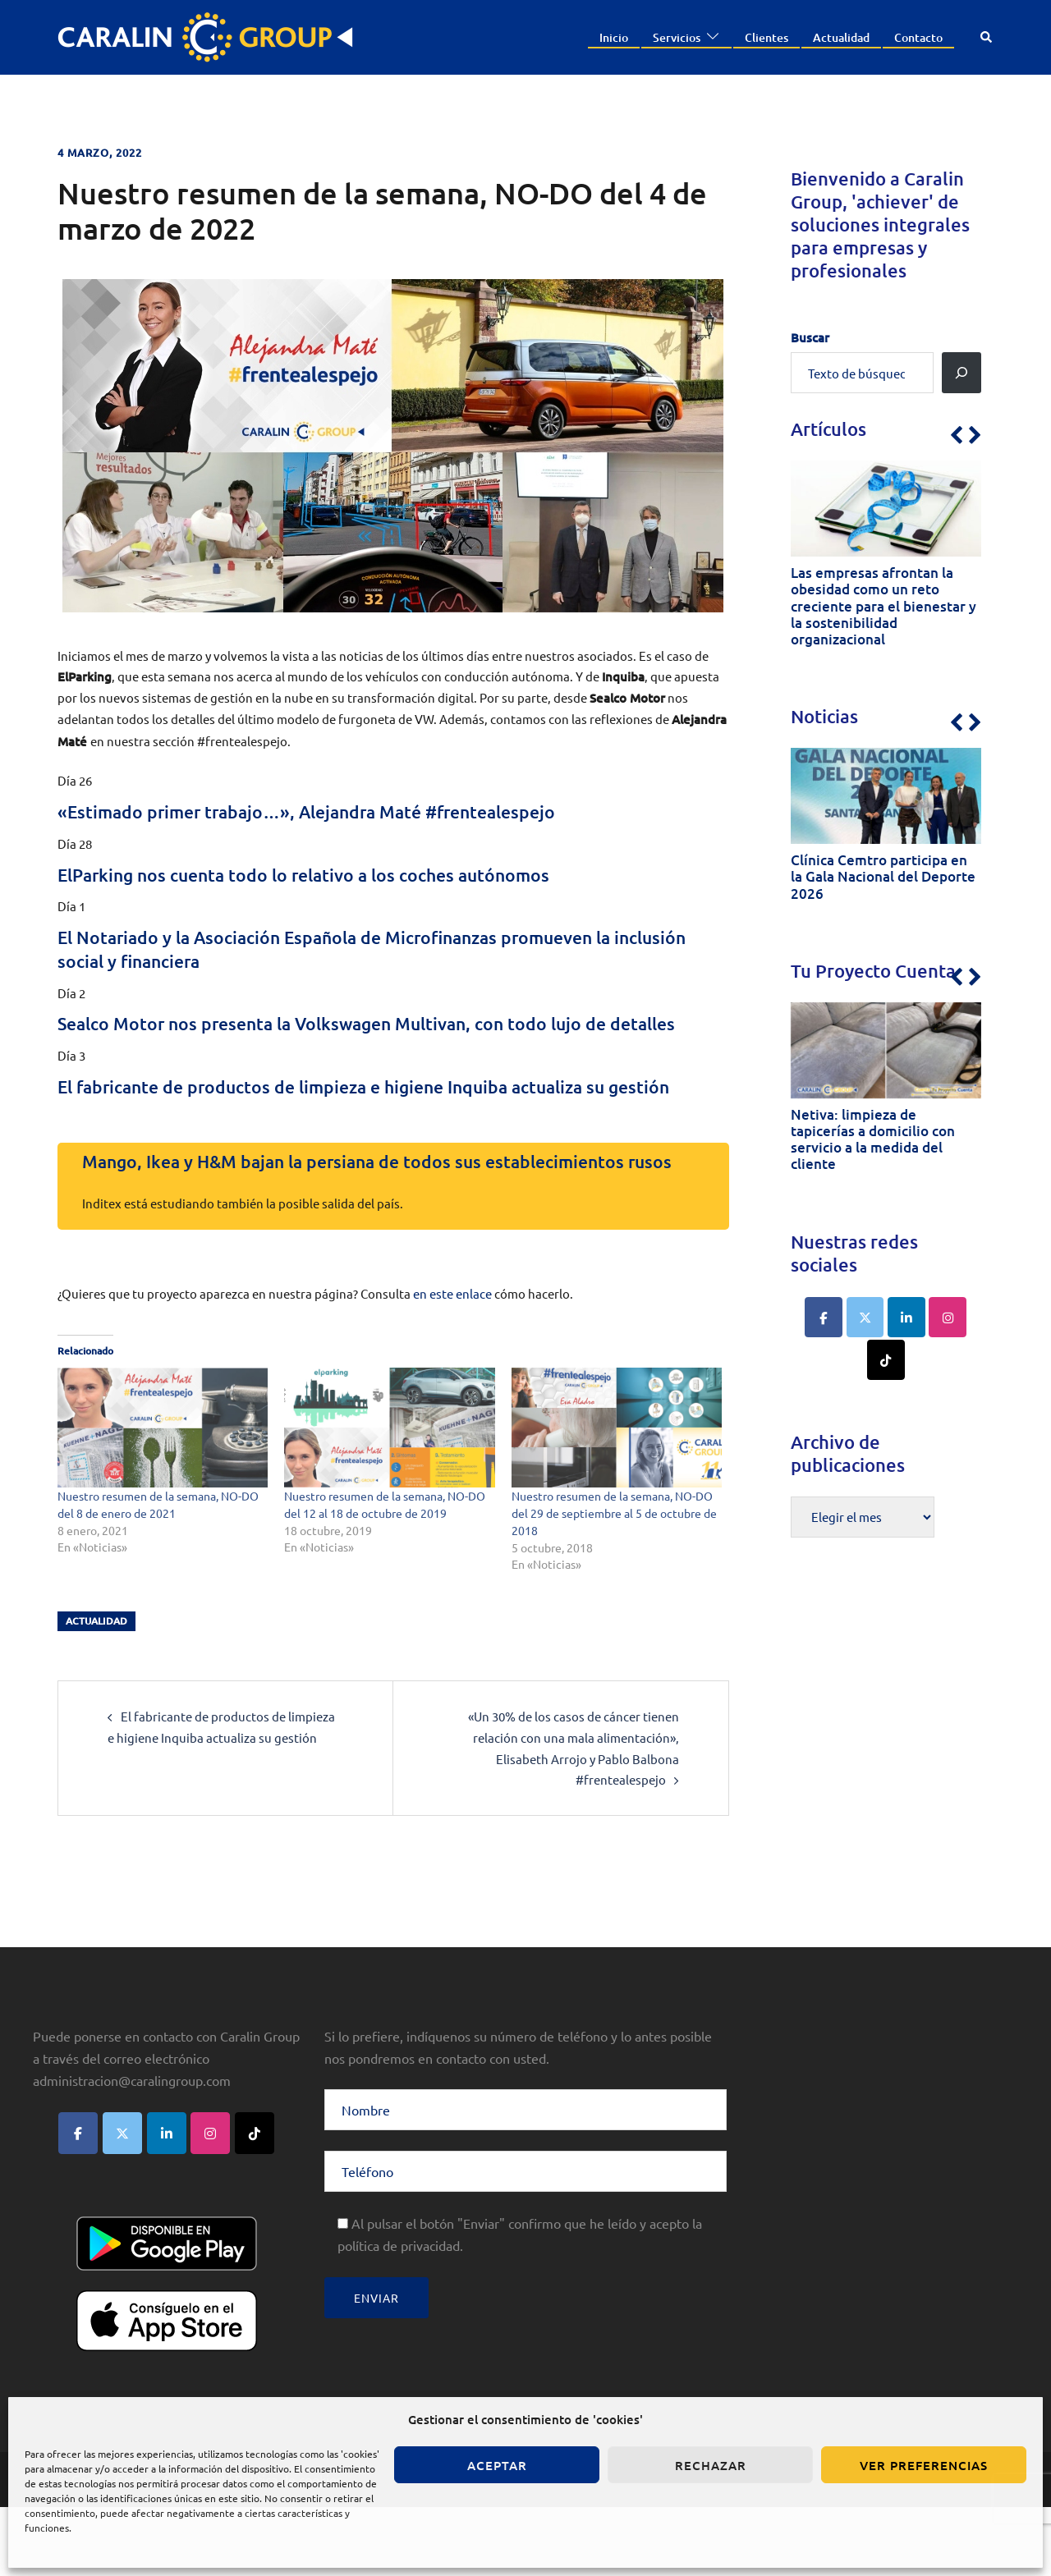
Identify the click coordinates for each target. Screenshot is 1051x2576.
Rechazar (710, 2465)
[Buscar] (961, 372)
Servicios (676, 37)
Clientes (766, 37)
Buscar (810, 337)
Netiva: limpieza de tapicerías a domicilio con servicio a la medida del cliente (873, 1136)
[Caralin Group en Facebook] (824, 1312)
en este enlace (452, 1364)
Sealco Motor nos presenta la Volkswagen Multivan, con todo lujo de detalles (369, 1034)
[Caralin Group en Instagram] (947, 1312)
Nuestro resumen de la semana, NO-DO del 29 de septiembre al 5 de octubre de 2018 (614, 1583)
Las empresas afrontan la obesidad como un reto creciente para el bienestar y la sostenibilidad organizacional (883, 605)
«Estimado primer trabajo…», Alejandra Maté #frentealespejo (342, 810)
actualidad (96, 1691)
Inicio (613, 37)
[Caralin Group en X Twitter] (865, 1312)
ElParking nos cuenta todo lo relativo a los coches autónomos (337, 874)
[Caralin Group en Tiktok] (885, 1354)
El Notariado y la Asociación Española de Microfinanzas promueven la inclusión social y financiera (373, 948)
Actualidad (841, 37)
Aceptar (497, 2465)
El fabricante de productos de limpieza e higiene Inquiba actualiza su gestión (371, 1121)
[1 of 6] (882, 561)
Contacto (918, 37)
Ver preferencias (924, 2465)
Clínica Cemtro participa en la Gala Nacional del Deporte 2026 (883, 874)
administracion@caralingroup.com (132, 2149)
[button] (987, 37)
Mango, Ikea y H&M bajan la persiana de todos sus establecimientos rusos (390, 1219)
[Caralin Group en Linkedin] (906, 1312)
